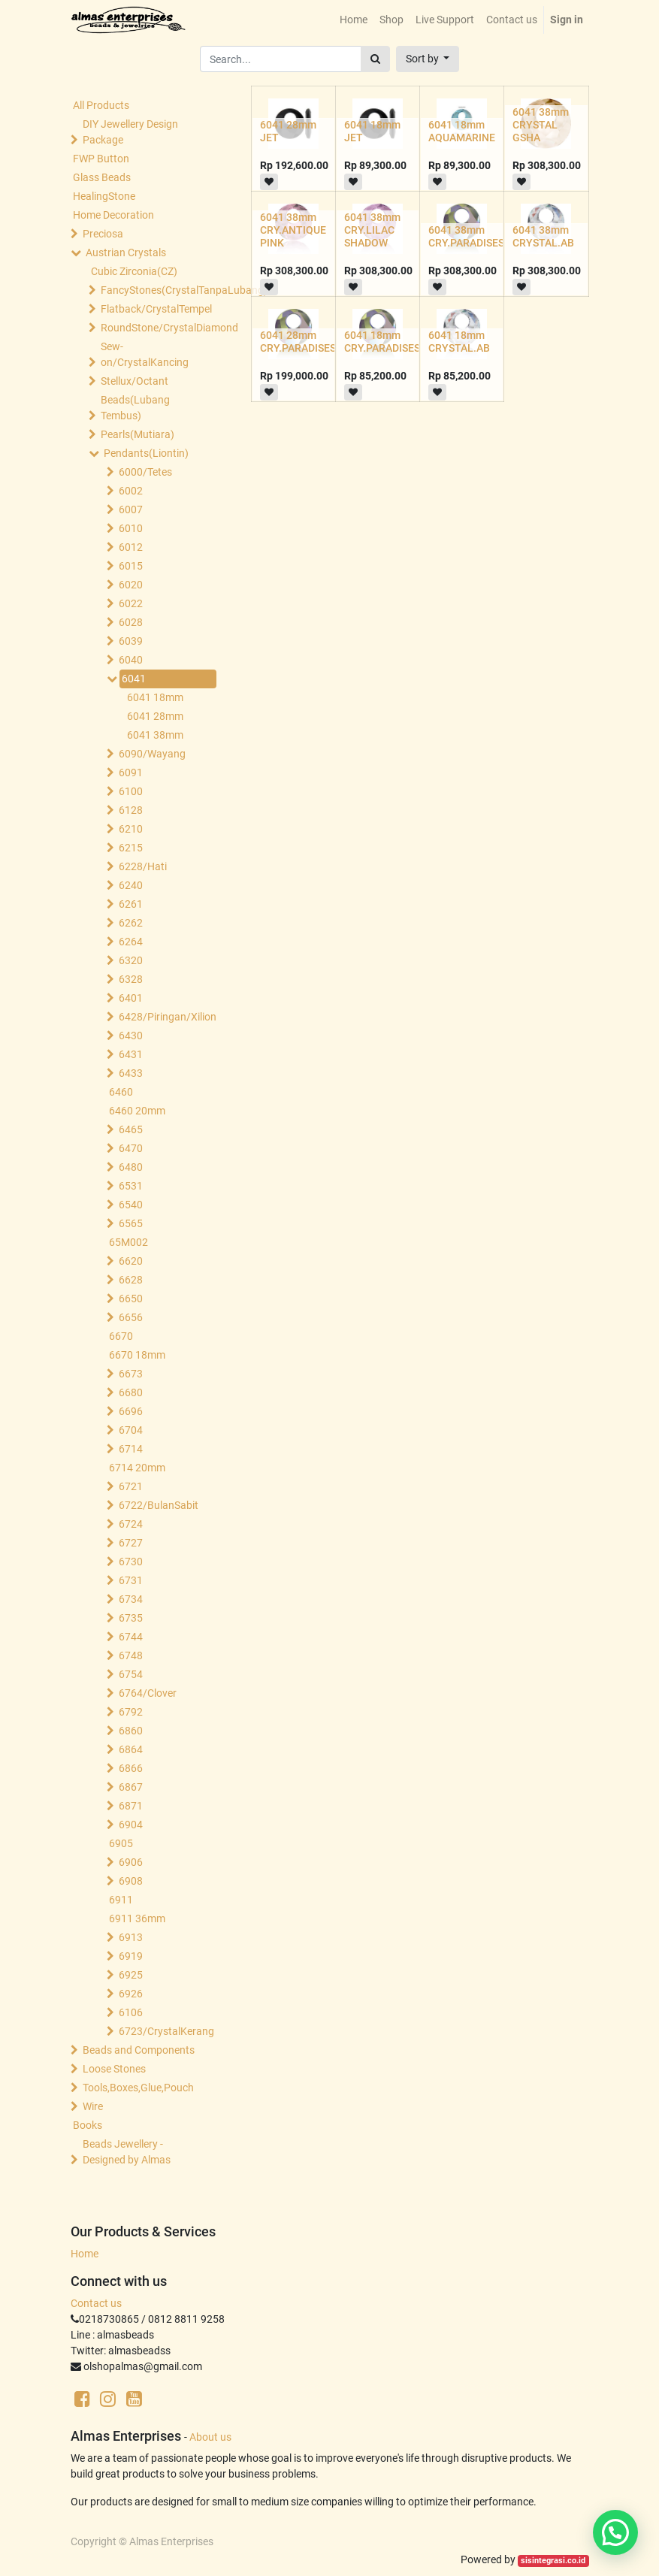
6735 (131, 1618)
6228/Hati (143, 866)
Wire (93, 2106)
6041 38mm (155, 735)
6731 (131, 1580)
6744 (131, 1637)
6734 (131, 1599)
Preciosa (103, 234)
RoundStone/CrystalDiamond (155, 328)
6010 (131, 528)
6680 (131, 1392)
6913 (131, 1937)
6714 (131, 1449)
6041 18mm (155, 697)
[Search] (375, 59)
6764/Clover (148, 1693)
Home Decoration (113, 215)
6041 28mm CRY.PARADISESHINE (310, 341)
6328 (131, 979)
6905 (121, 1843)
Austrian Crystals (126, 252)
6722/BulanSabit (158, 1505)
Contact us (96, 2303)
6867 (131, 1787)
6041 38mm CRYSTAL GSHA (540, 125)
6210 (131, 829)
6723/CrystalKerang (166, 2031)
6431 (131, 1054)
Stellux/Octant (134, 381)
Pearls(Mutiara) (137, 434)
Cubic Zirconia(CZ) (134, 271)
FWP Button (101, 159)
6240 (131, 885)
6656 (131, 1317)
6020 (131, 585)
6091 (131, 772)
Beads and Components (139, 2050)
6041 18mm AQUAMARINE (461, 131)
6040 (131, 660)
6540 (131, 1205)
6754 (131, 1674)
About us (210, 2437)
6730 (131, 1562)
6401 (131, 998)
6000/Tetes (145, 472)
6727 (131, 1543)
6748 (131, 1655)
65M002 (128, 1242)
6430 (131, 1035)
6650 (131, 1299)
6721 (131, 1486)
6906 (131, 1862)
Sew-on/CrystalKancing (145, 354)
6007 (131, 509)
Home (84, 2254)
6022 (131, 603)
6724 (131, 1524)
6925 (131, 1975)
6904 (131, 1825)
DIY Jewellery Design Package (130, 132)
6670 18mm (137, 1355)
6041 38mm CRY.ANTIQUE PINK (293, 230)
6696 (131, 1411)
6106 (131, 2012)
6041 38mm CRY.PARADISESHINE (478, 236)
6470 (131, 1148)
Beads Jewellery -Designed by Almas (127, 2152)
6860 (131, 1731)
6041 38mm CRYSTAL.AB (543, 236)
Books (87, 2125)
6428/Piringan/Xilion (166, 1017)
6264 (131, 942)
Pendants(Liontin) (146, 453)
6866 (131, 1768)
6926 (131, 1994)
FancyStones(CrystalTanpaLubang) (155, 290)
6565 (131, 1223)
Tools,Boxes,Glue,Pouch (138, 2088)
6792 (131, 1712)
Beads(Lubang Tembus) (135, 408)
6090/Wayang (152, 754)
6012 (131, 547)
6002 (131, 491)
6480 (131, 1167)
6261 (131, 904)
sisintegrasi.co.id (553, 2560)
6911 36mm (137, 1918)
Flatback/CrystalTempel (155, 309)
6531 (131, 1186)
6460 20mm (137, 1111)
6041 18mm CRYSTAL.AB (459, 341)
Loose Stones (114, 2069)
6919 (131, 1956)
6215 (131, 848)
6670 (121, 1336)
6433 (131, 1073)
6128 (131, 810)
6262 (131, 923)
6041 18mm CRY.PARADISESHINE (394, 341)
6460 (121, 1092)
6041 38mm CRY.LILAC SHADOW (372, 230)
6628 (131, 1280)
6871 (131, 1806)
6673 (131, 1374)
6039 (131, 641)
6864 (131, 1749)
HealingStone (104, 196)
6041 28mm (155, 716)
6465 (131, 1129)
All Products (101, 105)
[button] (428, 59)
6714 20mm (137, 1468)
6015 (131, 566)
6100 (131, 791)
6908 (131, 1881)
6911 (121, 1900)
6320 (131, 960)
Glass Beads (102, 177)
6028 (131, 622)
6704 (131, 1430)
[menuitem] (353, 20)
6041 (134, 679)
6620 (131, 1261)
